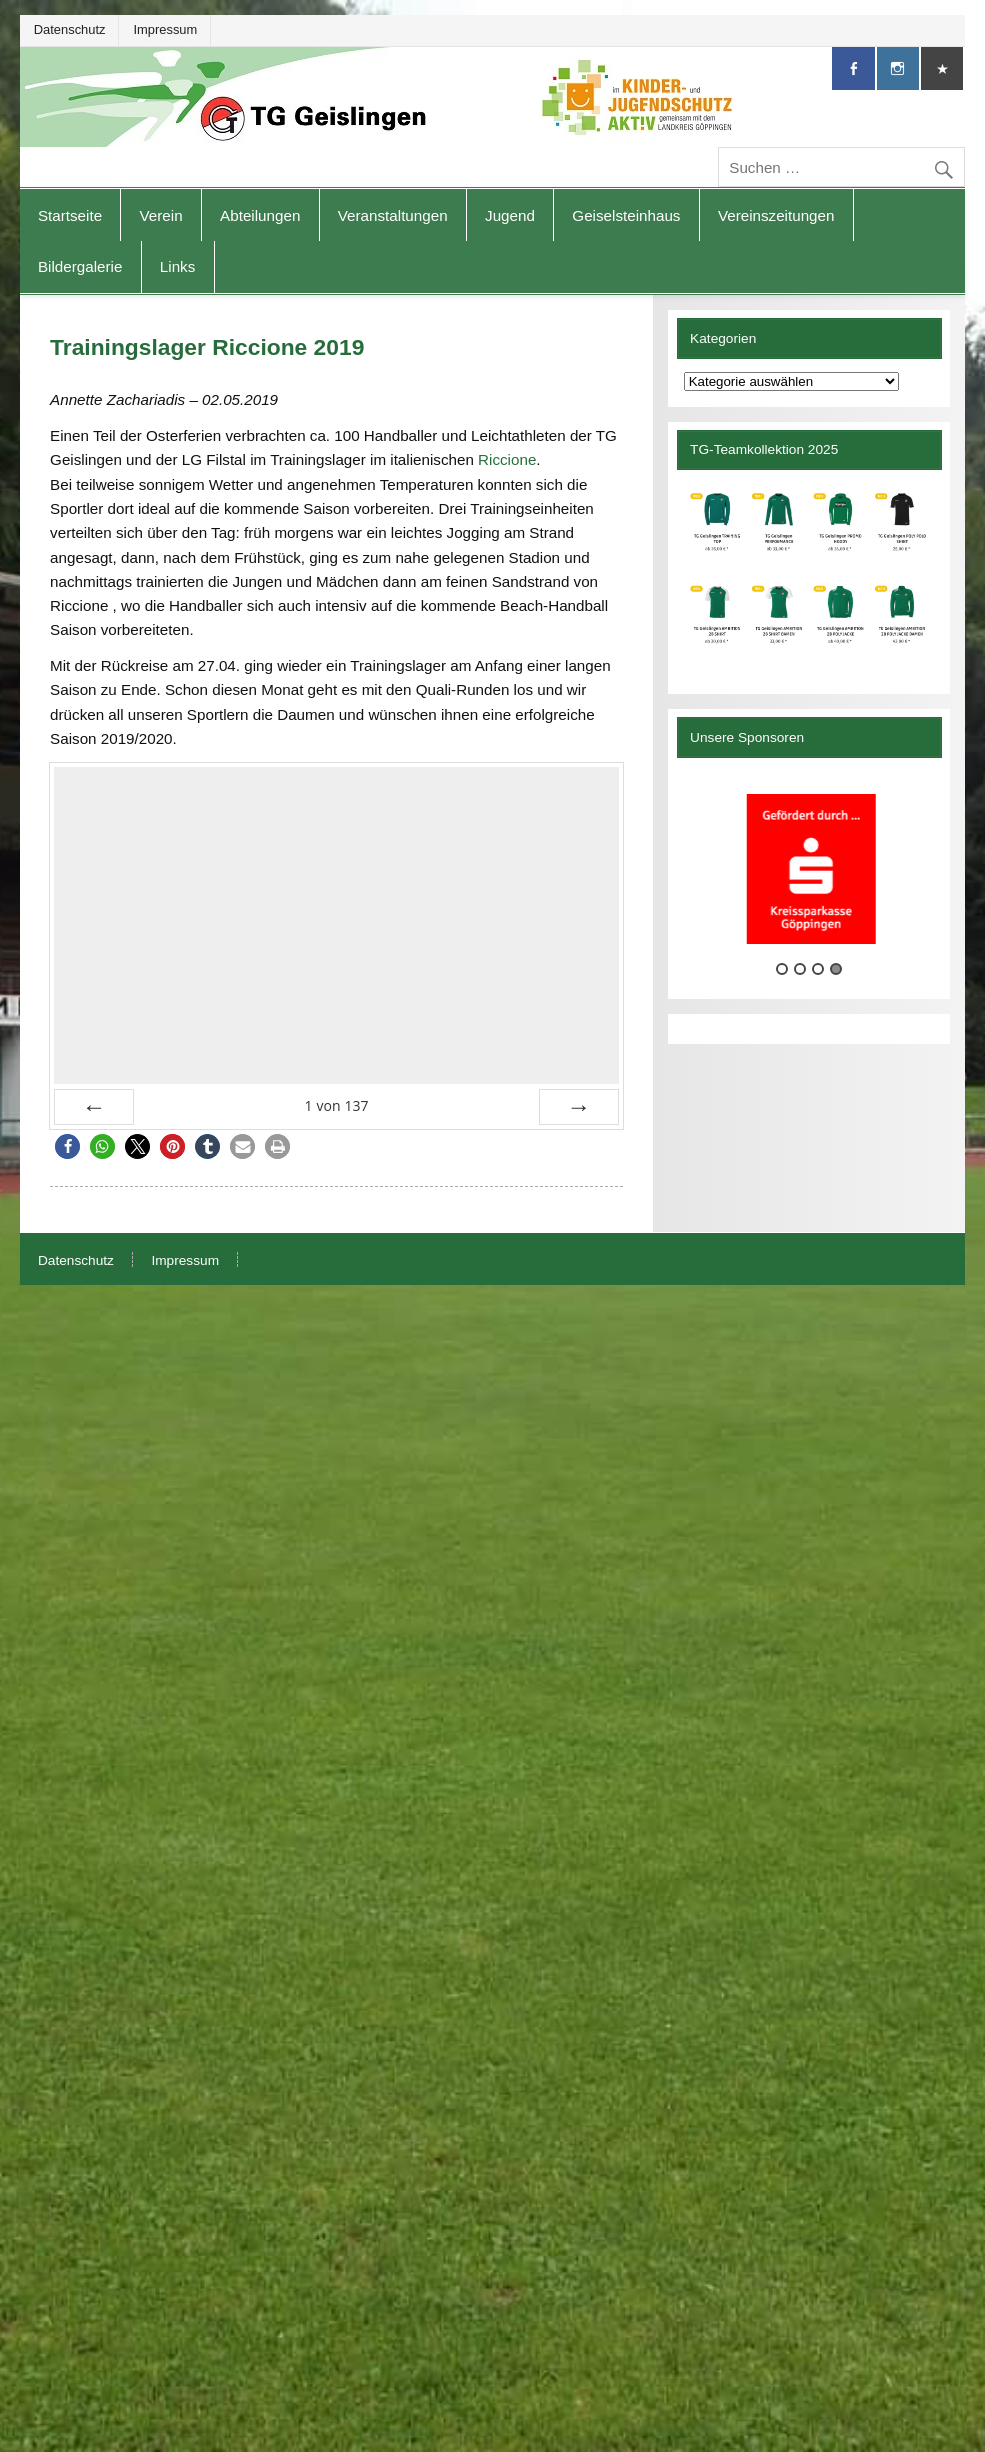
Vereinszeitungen (776, 215)
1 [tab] (782, 969)
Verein (161, 215)
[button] (67, 1146)
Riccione (507, 459)
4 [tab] (836, 969)
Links (177, 266)
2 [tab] (800, 969)
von (336, 1105)
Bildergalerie (80, 266)
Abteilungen (260, 215)
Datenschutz (70, 29)
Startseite (70, 215)
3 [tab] (818, 969)
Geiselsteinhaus (626, 215)
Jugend (510, 215)
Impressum (165, 29)
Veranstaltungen (393, 215)
